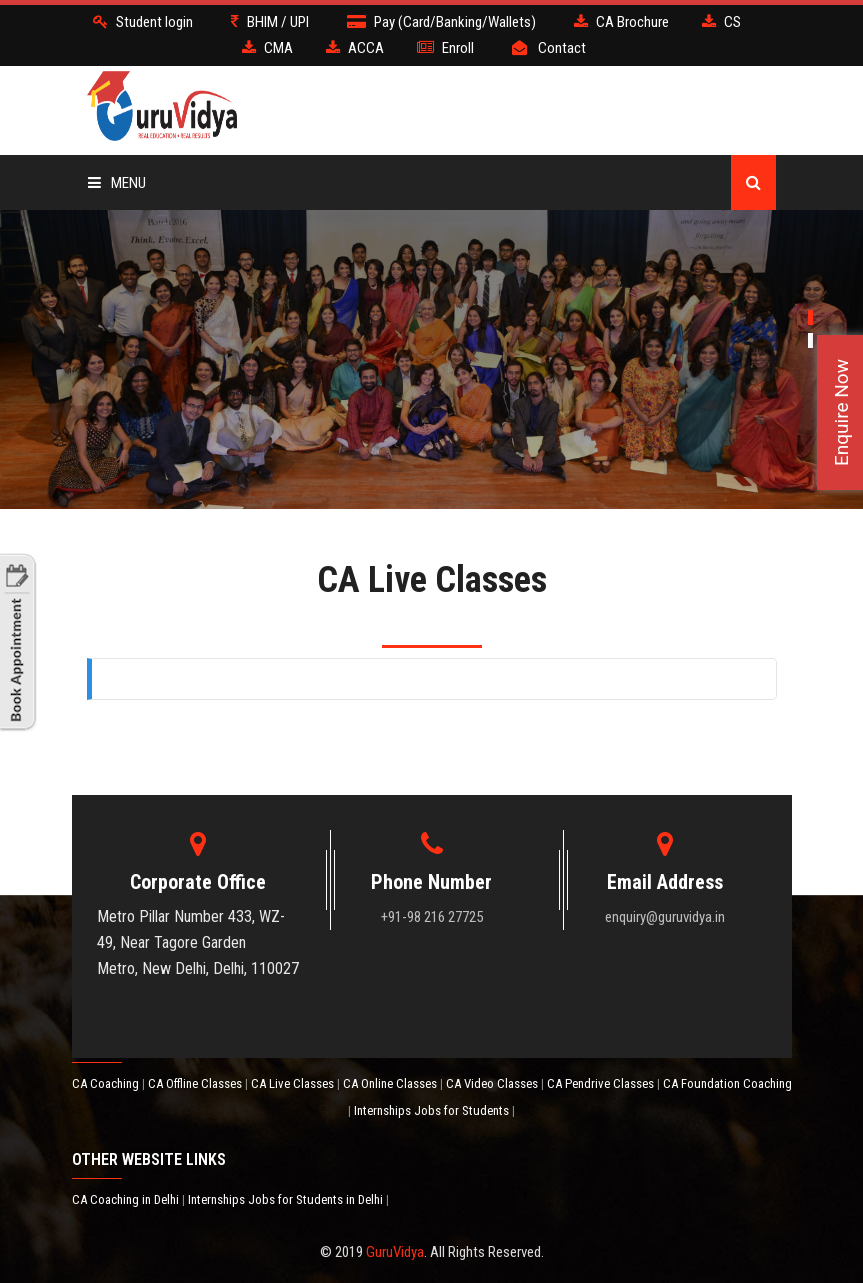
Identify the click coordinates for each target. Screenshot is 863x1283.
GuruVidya (395, 1252)
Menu (117, 183)
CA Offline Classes (196, 1083)
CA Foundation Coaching (727, 1083)
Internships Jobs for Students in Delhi (287, 1199)
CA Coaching (107, 1083)
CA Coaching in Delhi (127, 1199)
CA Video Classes (493, 1083)
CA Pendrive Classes (602, 1083)
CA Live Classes (294, 1083)
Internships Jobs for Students (433, 1110)
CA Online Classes (391, 1083)
